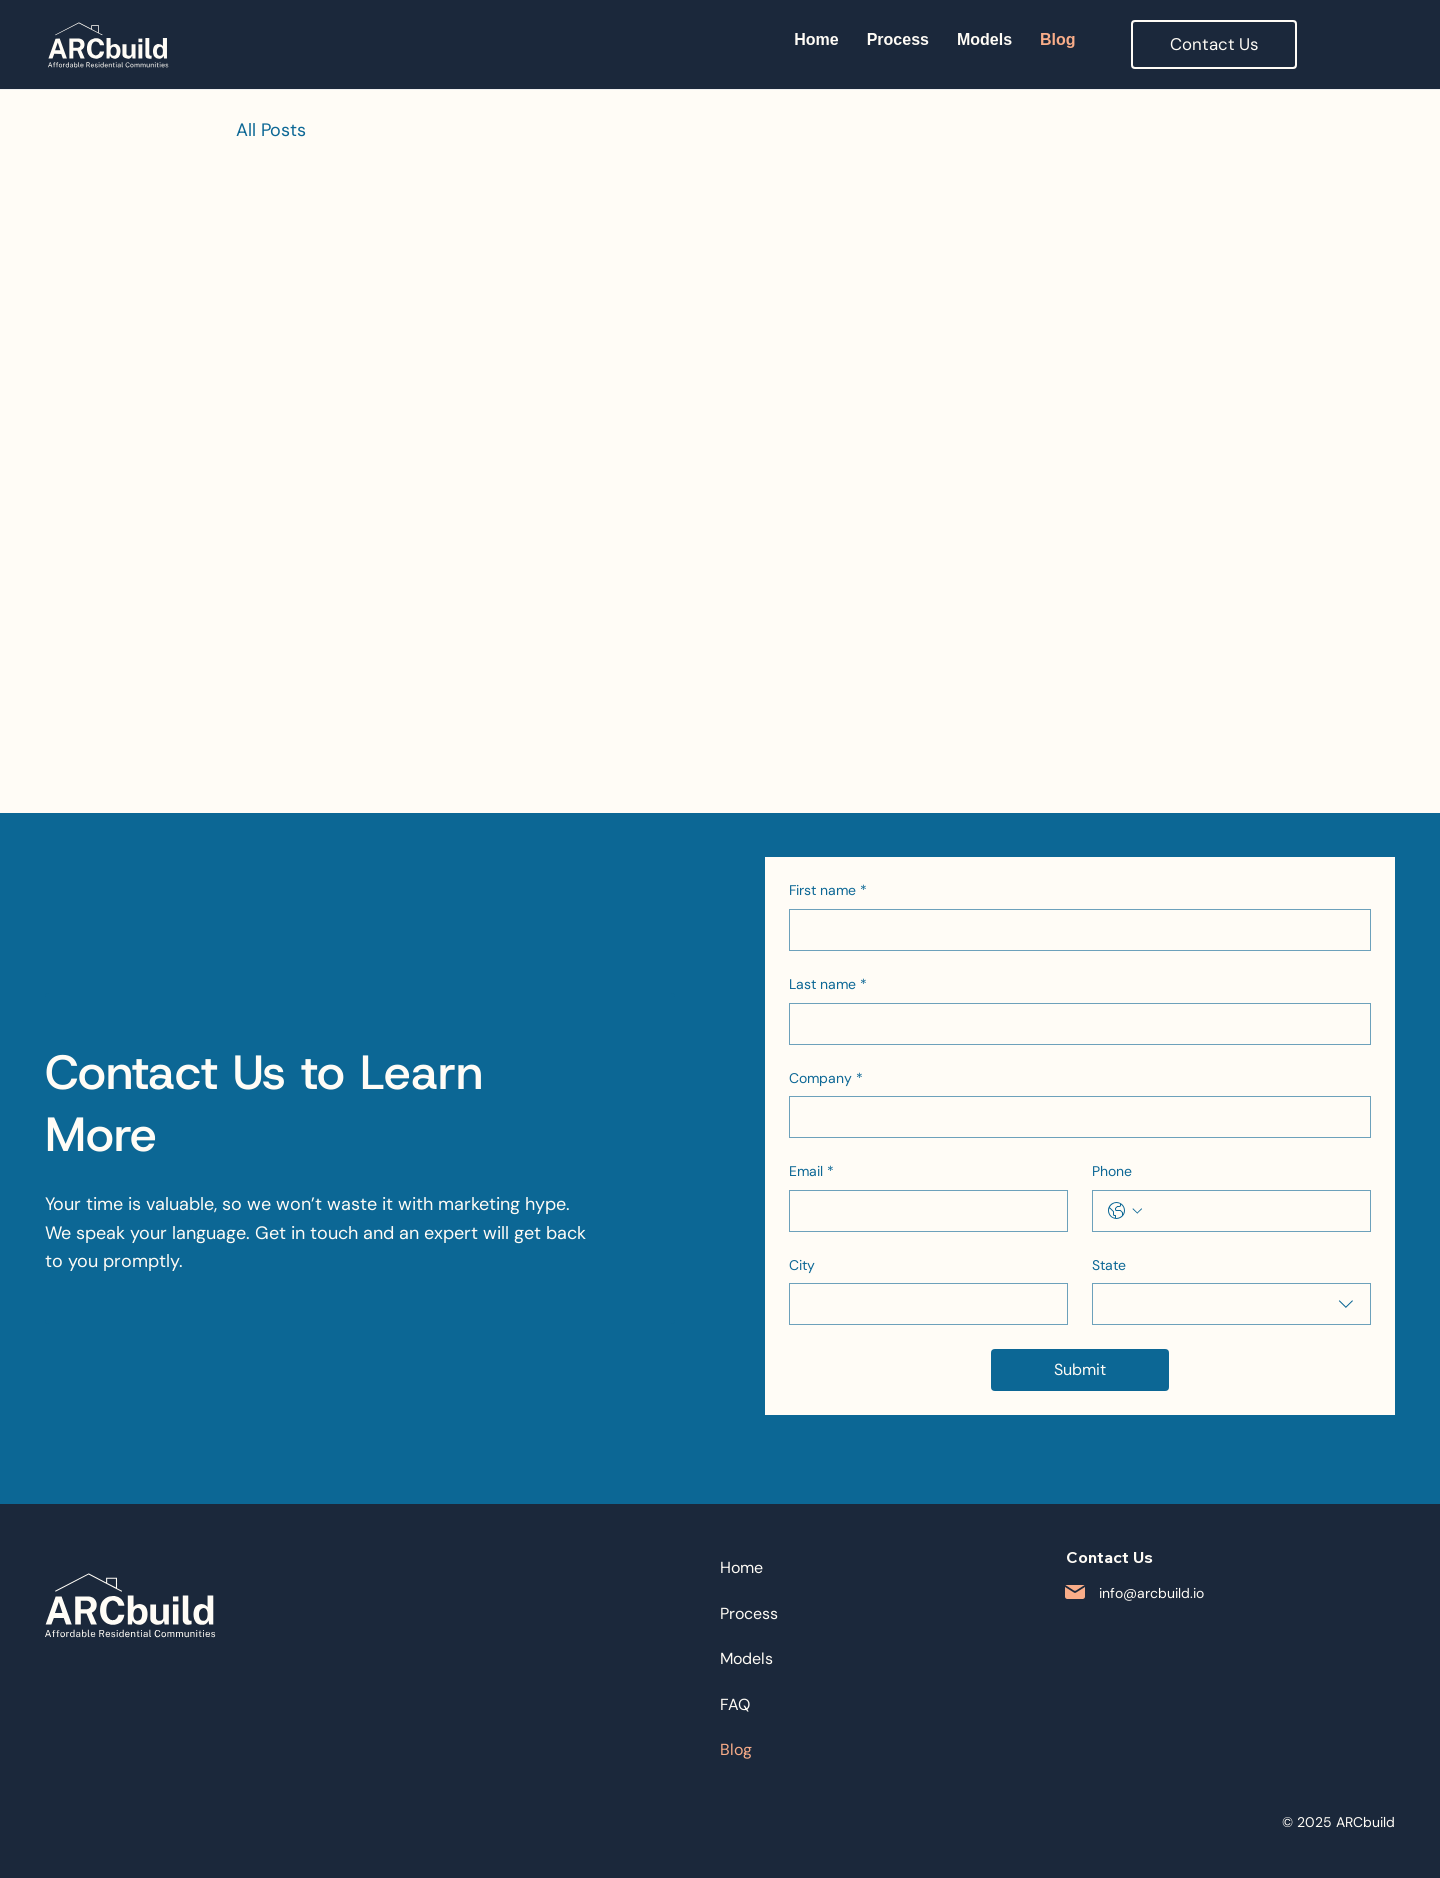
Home (741, 1567)
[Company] (1074, 1117)
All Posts (271, 130)
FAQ (735, 1704)
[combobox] (1231, 1304)
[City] (922, 1304)
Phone (1112, 1171)
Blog (736, 1749)
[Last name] (1074, 1024)
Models (746, 1658)
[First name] (1074, 930)
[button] (1214, 45)
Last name (828, 985)
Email (811, 1172)
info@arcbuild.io (1151, 1593)
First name (828, 891)
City (802, 1265)
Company (826, 1079)
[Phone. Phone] (1251, 1211)
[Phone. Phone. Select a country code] (1125, 1211)
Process (749, 1613)
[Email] (922, 1211)
